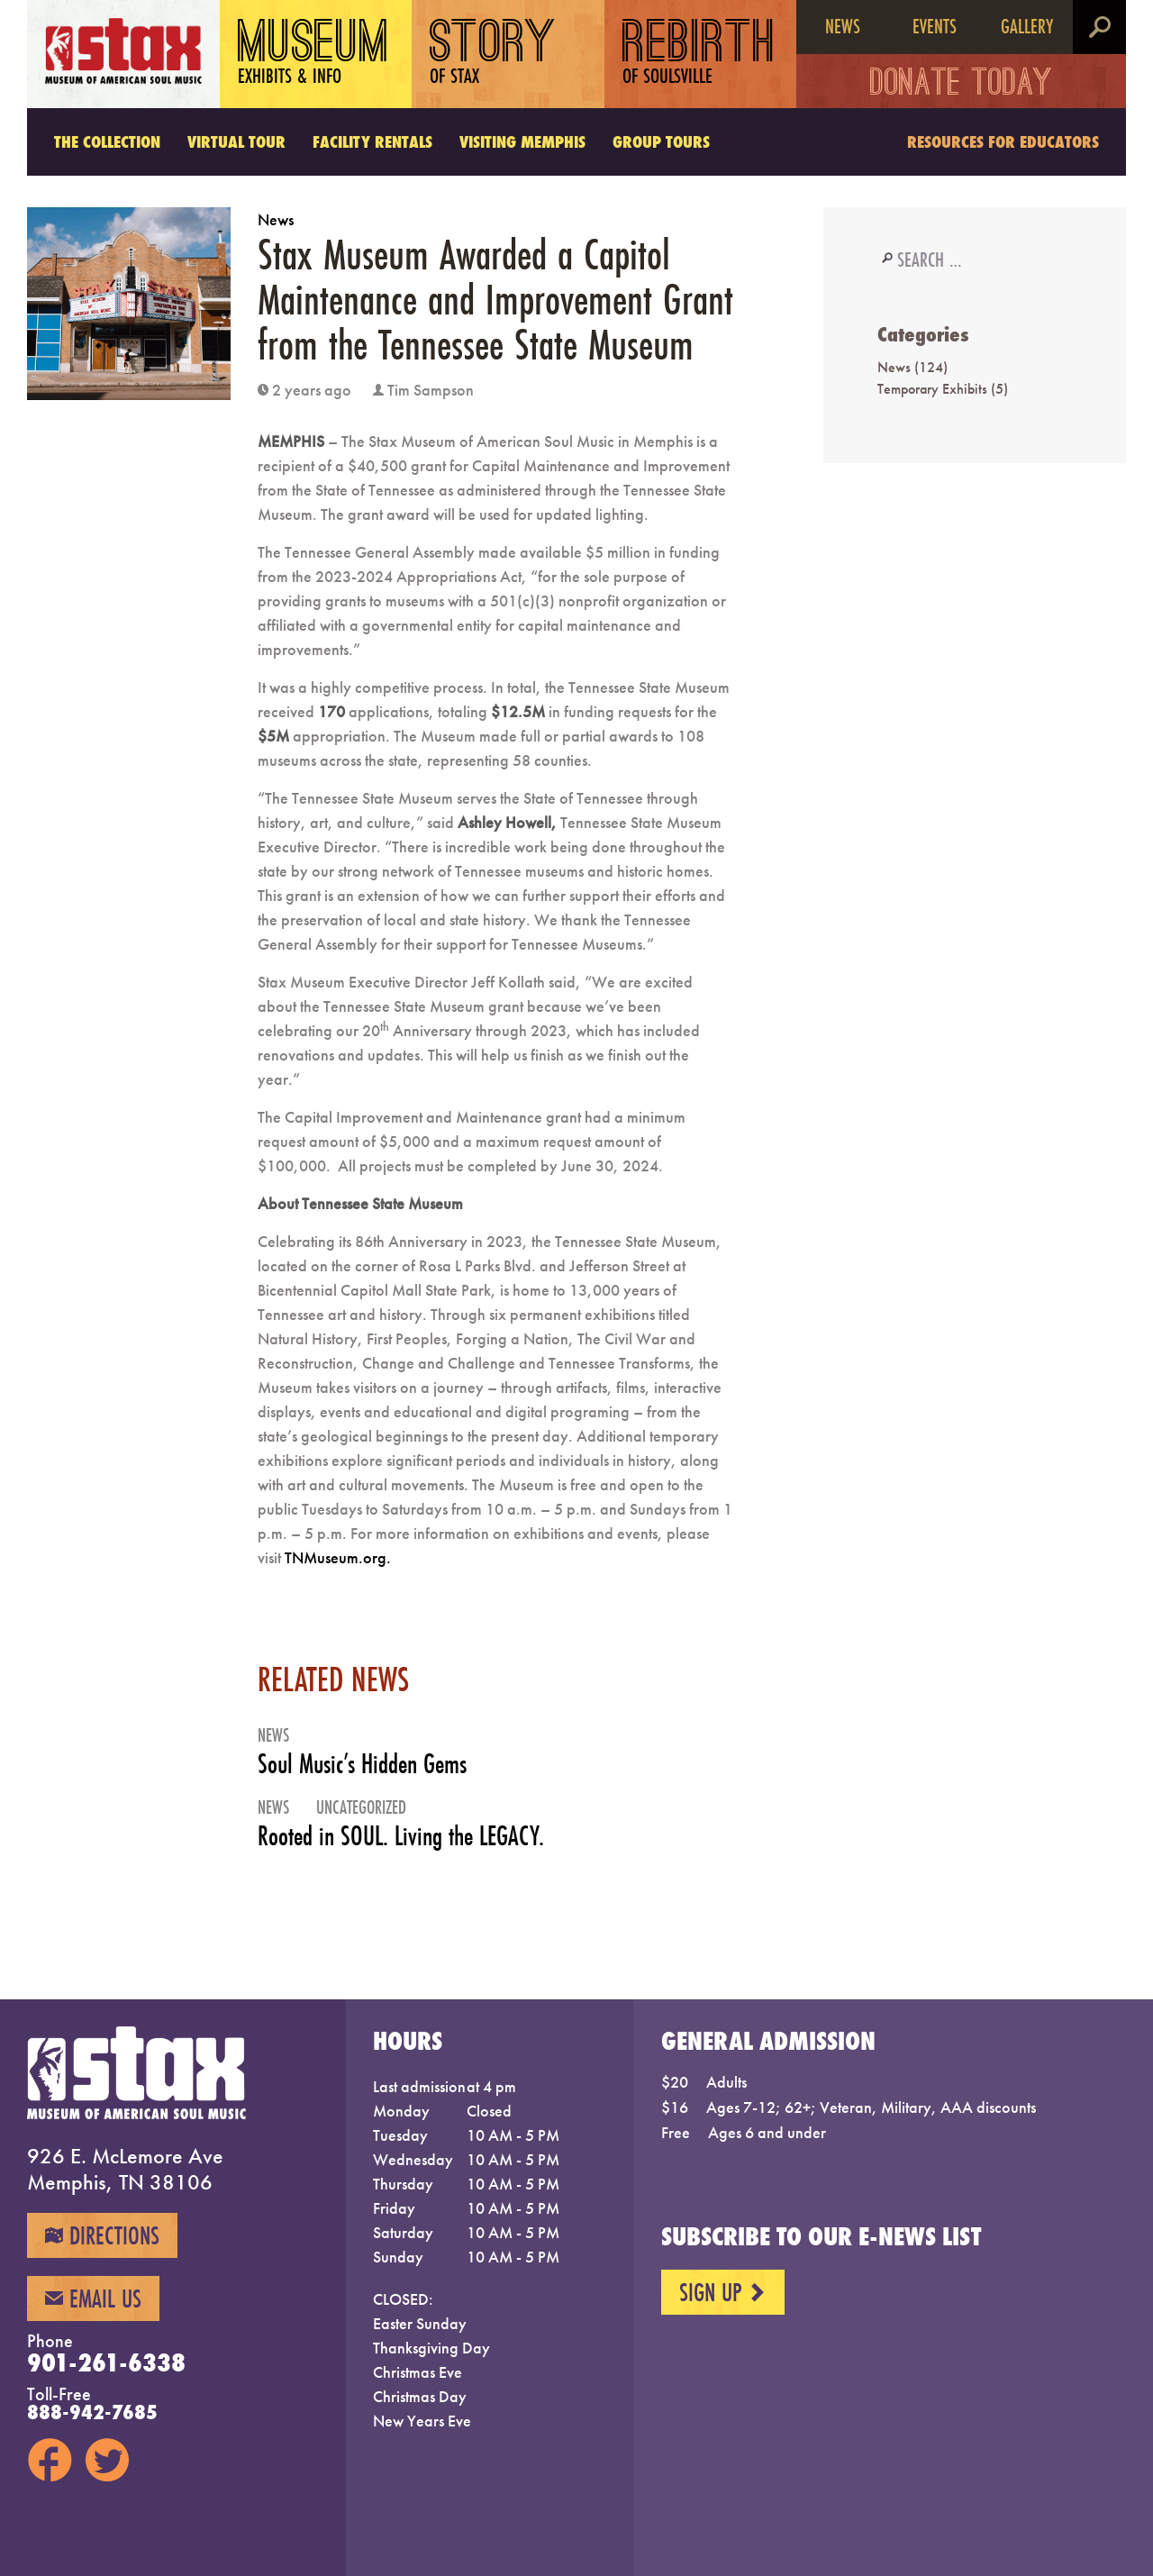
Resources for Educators (1003, 141)
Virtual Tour (236, 141)
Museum (314, 53)
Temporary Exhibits (932, 388)
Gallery (1027, 26)
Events (934, 26)
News (842, 26)
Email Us (93, 2298)
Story (493, 53)
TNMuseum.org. (338, 1557)
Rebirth (699, 53)
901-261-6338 (106, 2362)
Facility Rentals (372, 141)
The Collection (107, 141)
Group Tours (661, 141)
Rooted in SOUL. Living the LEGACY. (401, 1835)
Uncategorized (361, 1807)
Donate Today (961, 86)
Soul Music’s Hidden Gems (362, 1763)
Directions (102, 2235)
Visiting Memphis (522, 141)
